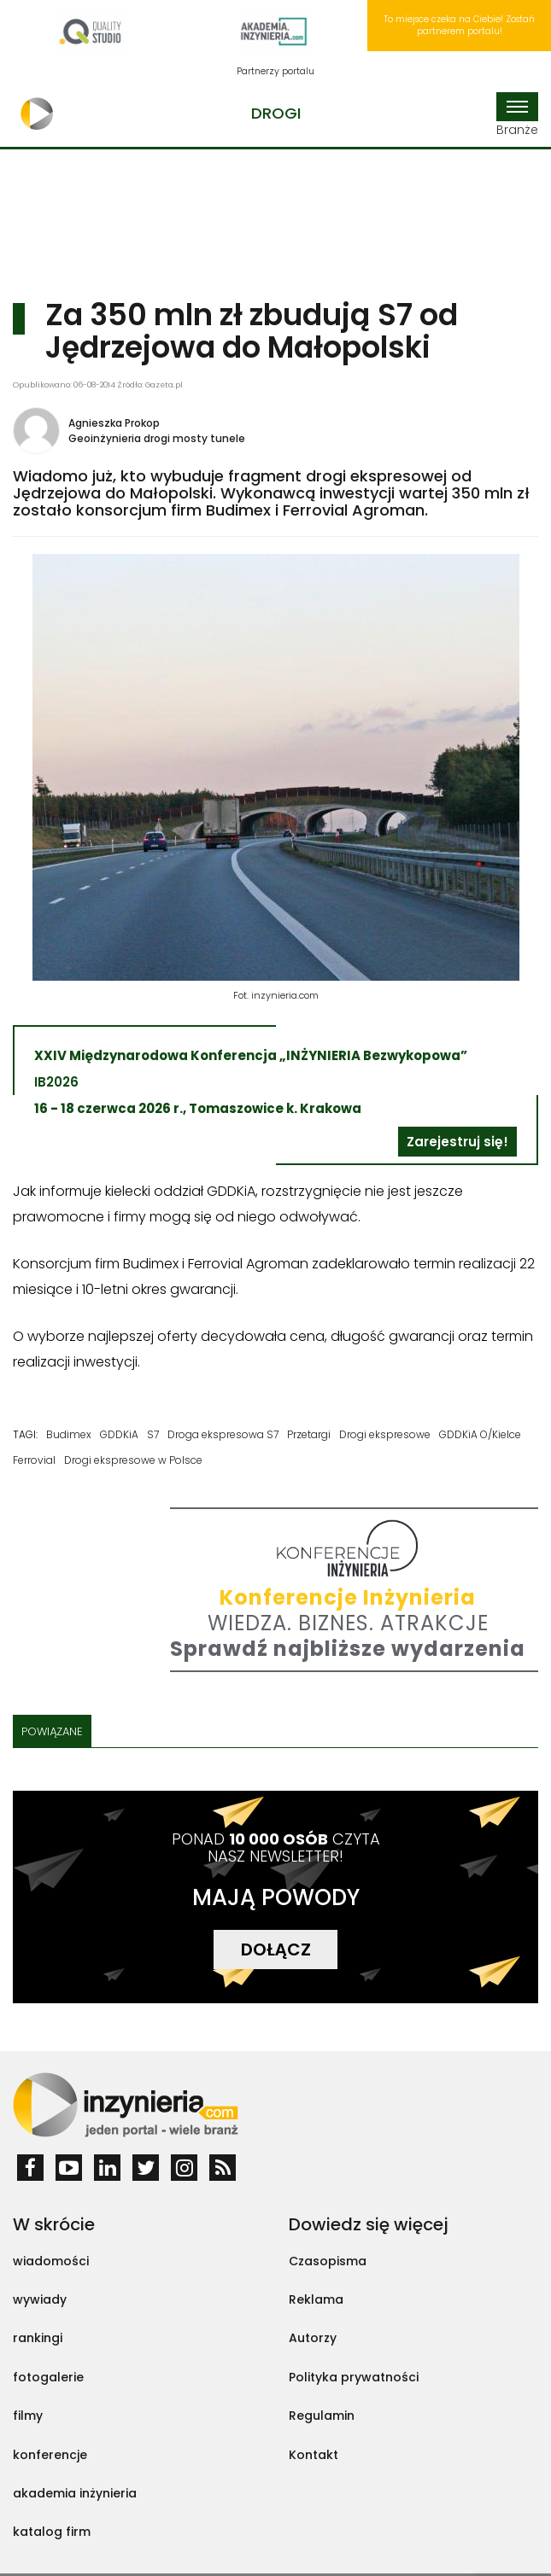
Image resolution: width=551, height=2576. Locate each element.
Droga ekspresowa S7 (222, 1434)
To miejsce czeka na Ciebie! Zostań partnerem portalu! (459, 25)
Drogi (276, 113)
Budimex (68, 1434)
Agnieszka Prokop (114, 423)
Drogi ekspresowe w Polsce (133, 1460)
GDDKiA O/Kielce (480, 1434)
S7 (153, 1434)
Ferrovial (34, 1460)
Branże (517, 115)
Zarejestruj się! (457, 1142)
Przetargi (309, 1434)
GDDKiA (119, 1434)
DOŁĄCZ (276, 1949)
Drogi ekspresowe (385, 1434)
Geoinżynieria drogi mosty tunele (156, 438)
